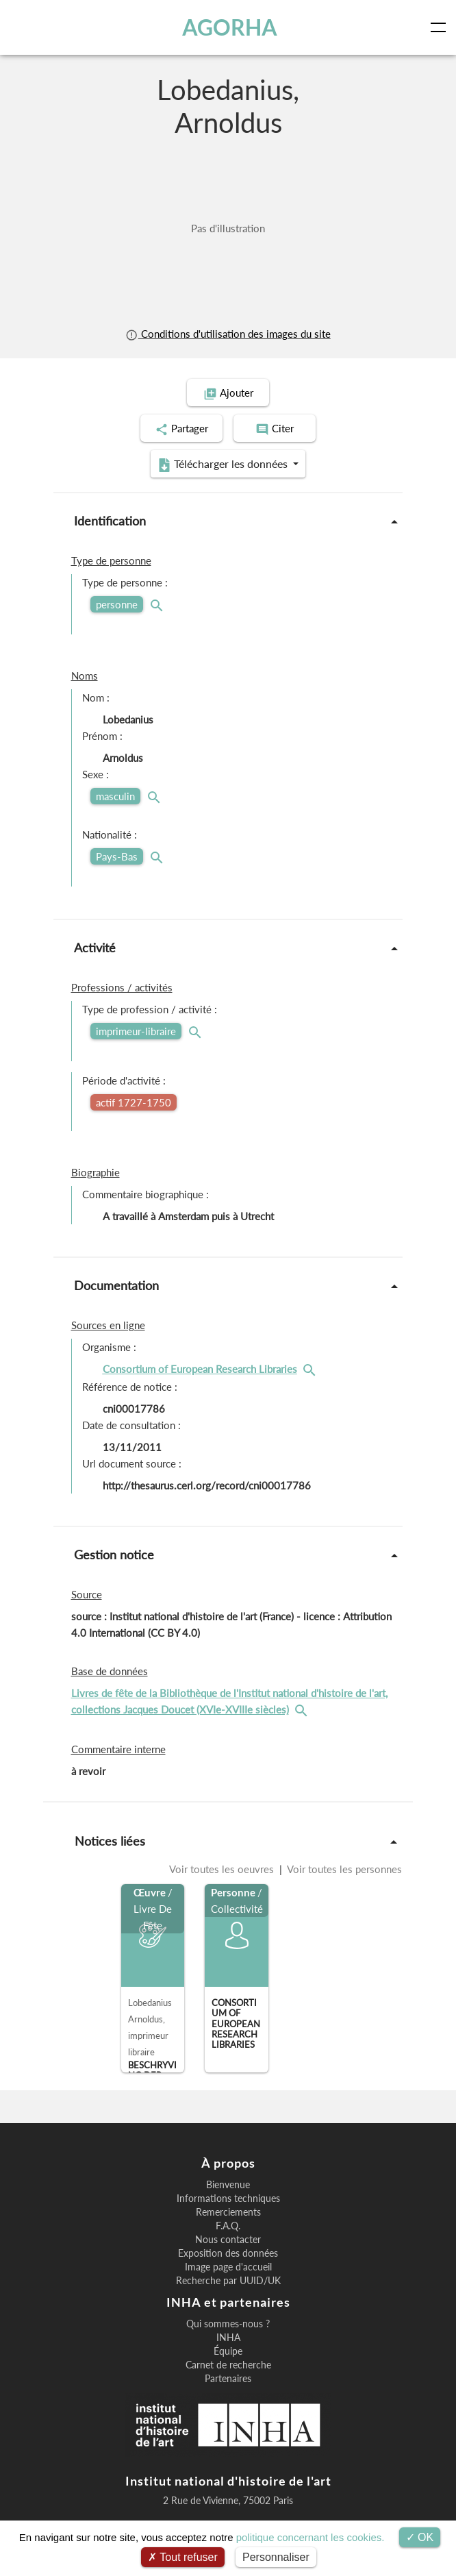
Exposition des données (228, 2253)
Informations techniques (228, 2198)
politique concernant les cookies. (310, 2537)
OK (420, 2537)
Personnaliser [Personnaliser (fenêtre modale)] (275, 2557)
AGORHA (229, 27)
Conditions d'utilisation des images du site (227, 333)
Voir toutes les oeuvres (223, 1869)
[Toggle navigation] (441, 27)
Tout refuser (183, 2557)
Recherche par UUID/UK (228, 2280)
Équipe (228, 2351)
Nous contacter (228, 2239)
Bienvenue (228, 2184)
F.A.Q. (228, 2225)
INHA (228, 2337)
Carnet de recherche (228, 2365)
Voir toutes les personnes (343, 1869)
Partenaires (228, 2378)
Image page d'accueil (228, 2267)
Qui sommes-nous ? (228, 2323)
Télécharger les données (223, 464)
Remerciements (228, 2212)
